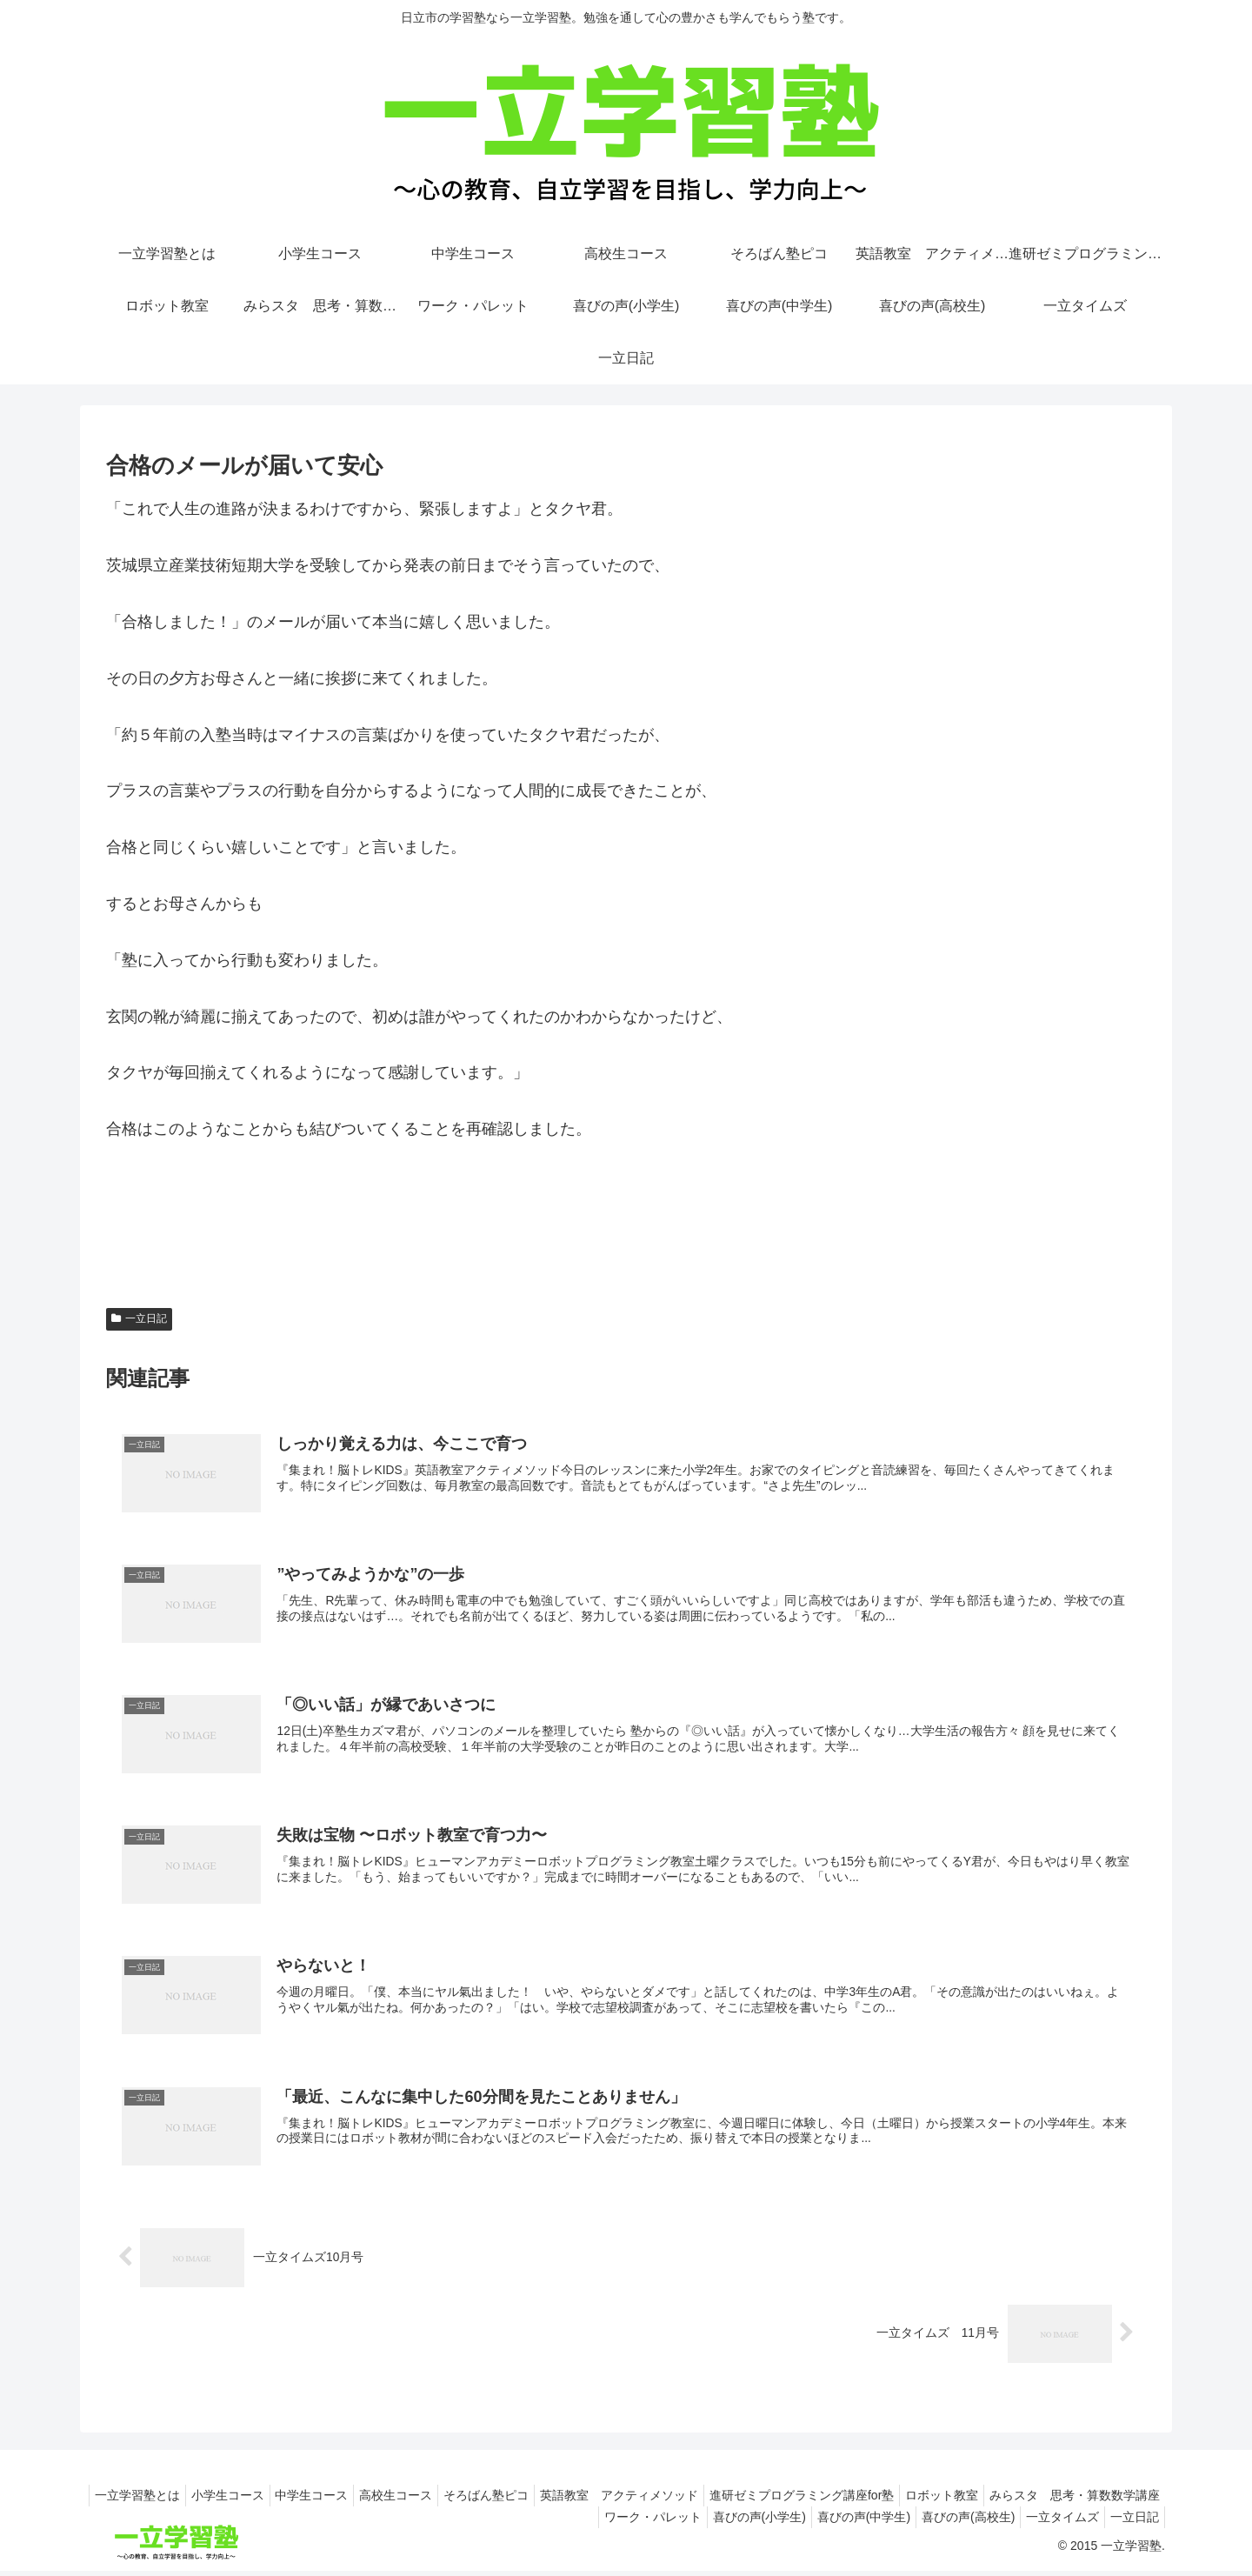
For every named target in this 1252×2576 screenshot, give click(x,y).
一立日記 (139, 1318)
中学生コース (454, 2499)
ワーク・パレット (614, 2521)
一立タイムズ (1052, 2521)
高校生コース (546, 2499)
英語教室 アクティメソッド (783, 2499)
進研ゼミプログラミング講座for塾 (973, 2499)
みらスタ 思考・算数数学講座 (461, 2521)
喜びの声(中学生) (838, 2521)
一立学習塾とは (266, 2499)
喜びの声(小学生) (727, 2521)
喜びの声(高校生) (950, 2521)
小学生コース (363, 2499)
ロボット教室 (1119, 2499)
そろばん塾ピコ (643, 2499)
